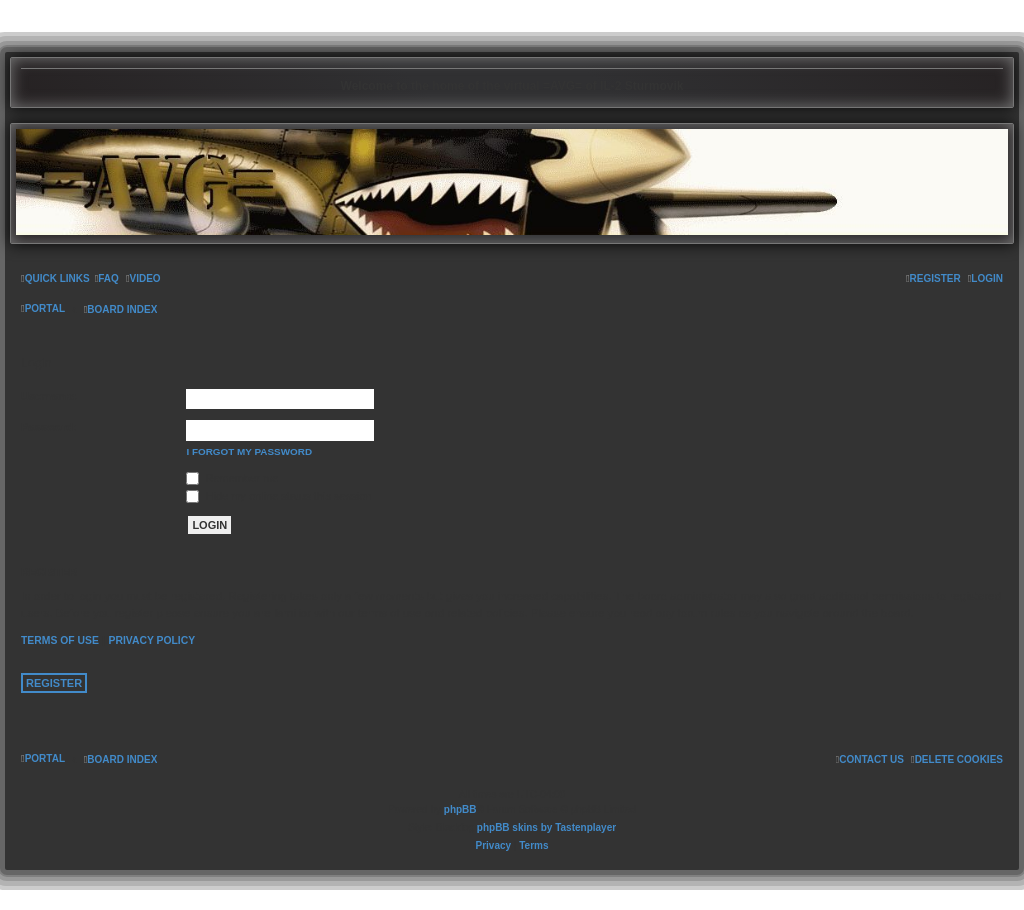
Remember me (232, 478)
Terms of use (60, 640)
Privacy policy (151, 640)
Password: (49, 427)
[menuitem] (107, 279)
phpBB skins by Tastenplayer (546, 827)
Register (54, 683)
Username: (49, 396)
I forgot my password (249, 451)
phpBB (460, 809)
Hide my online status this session (278, 496)
